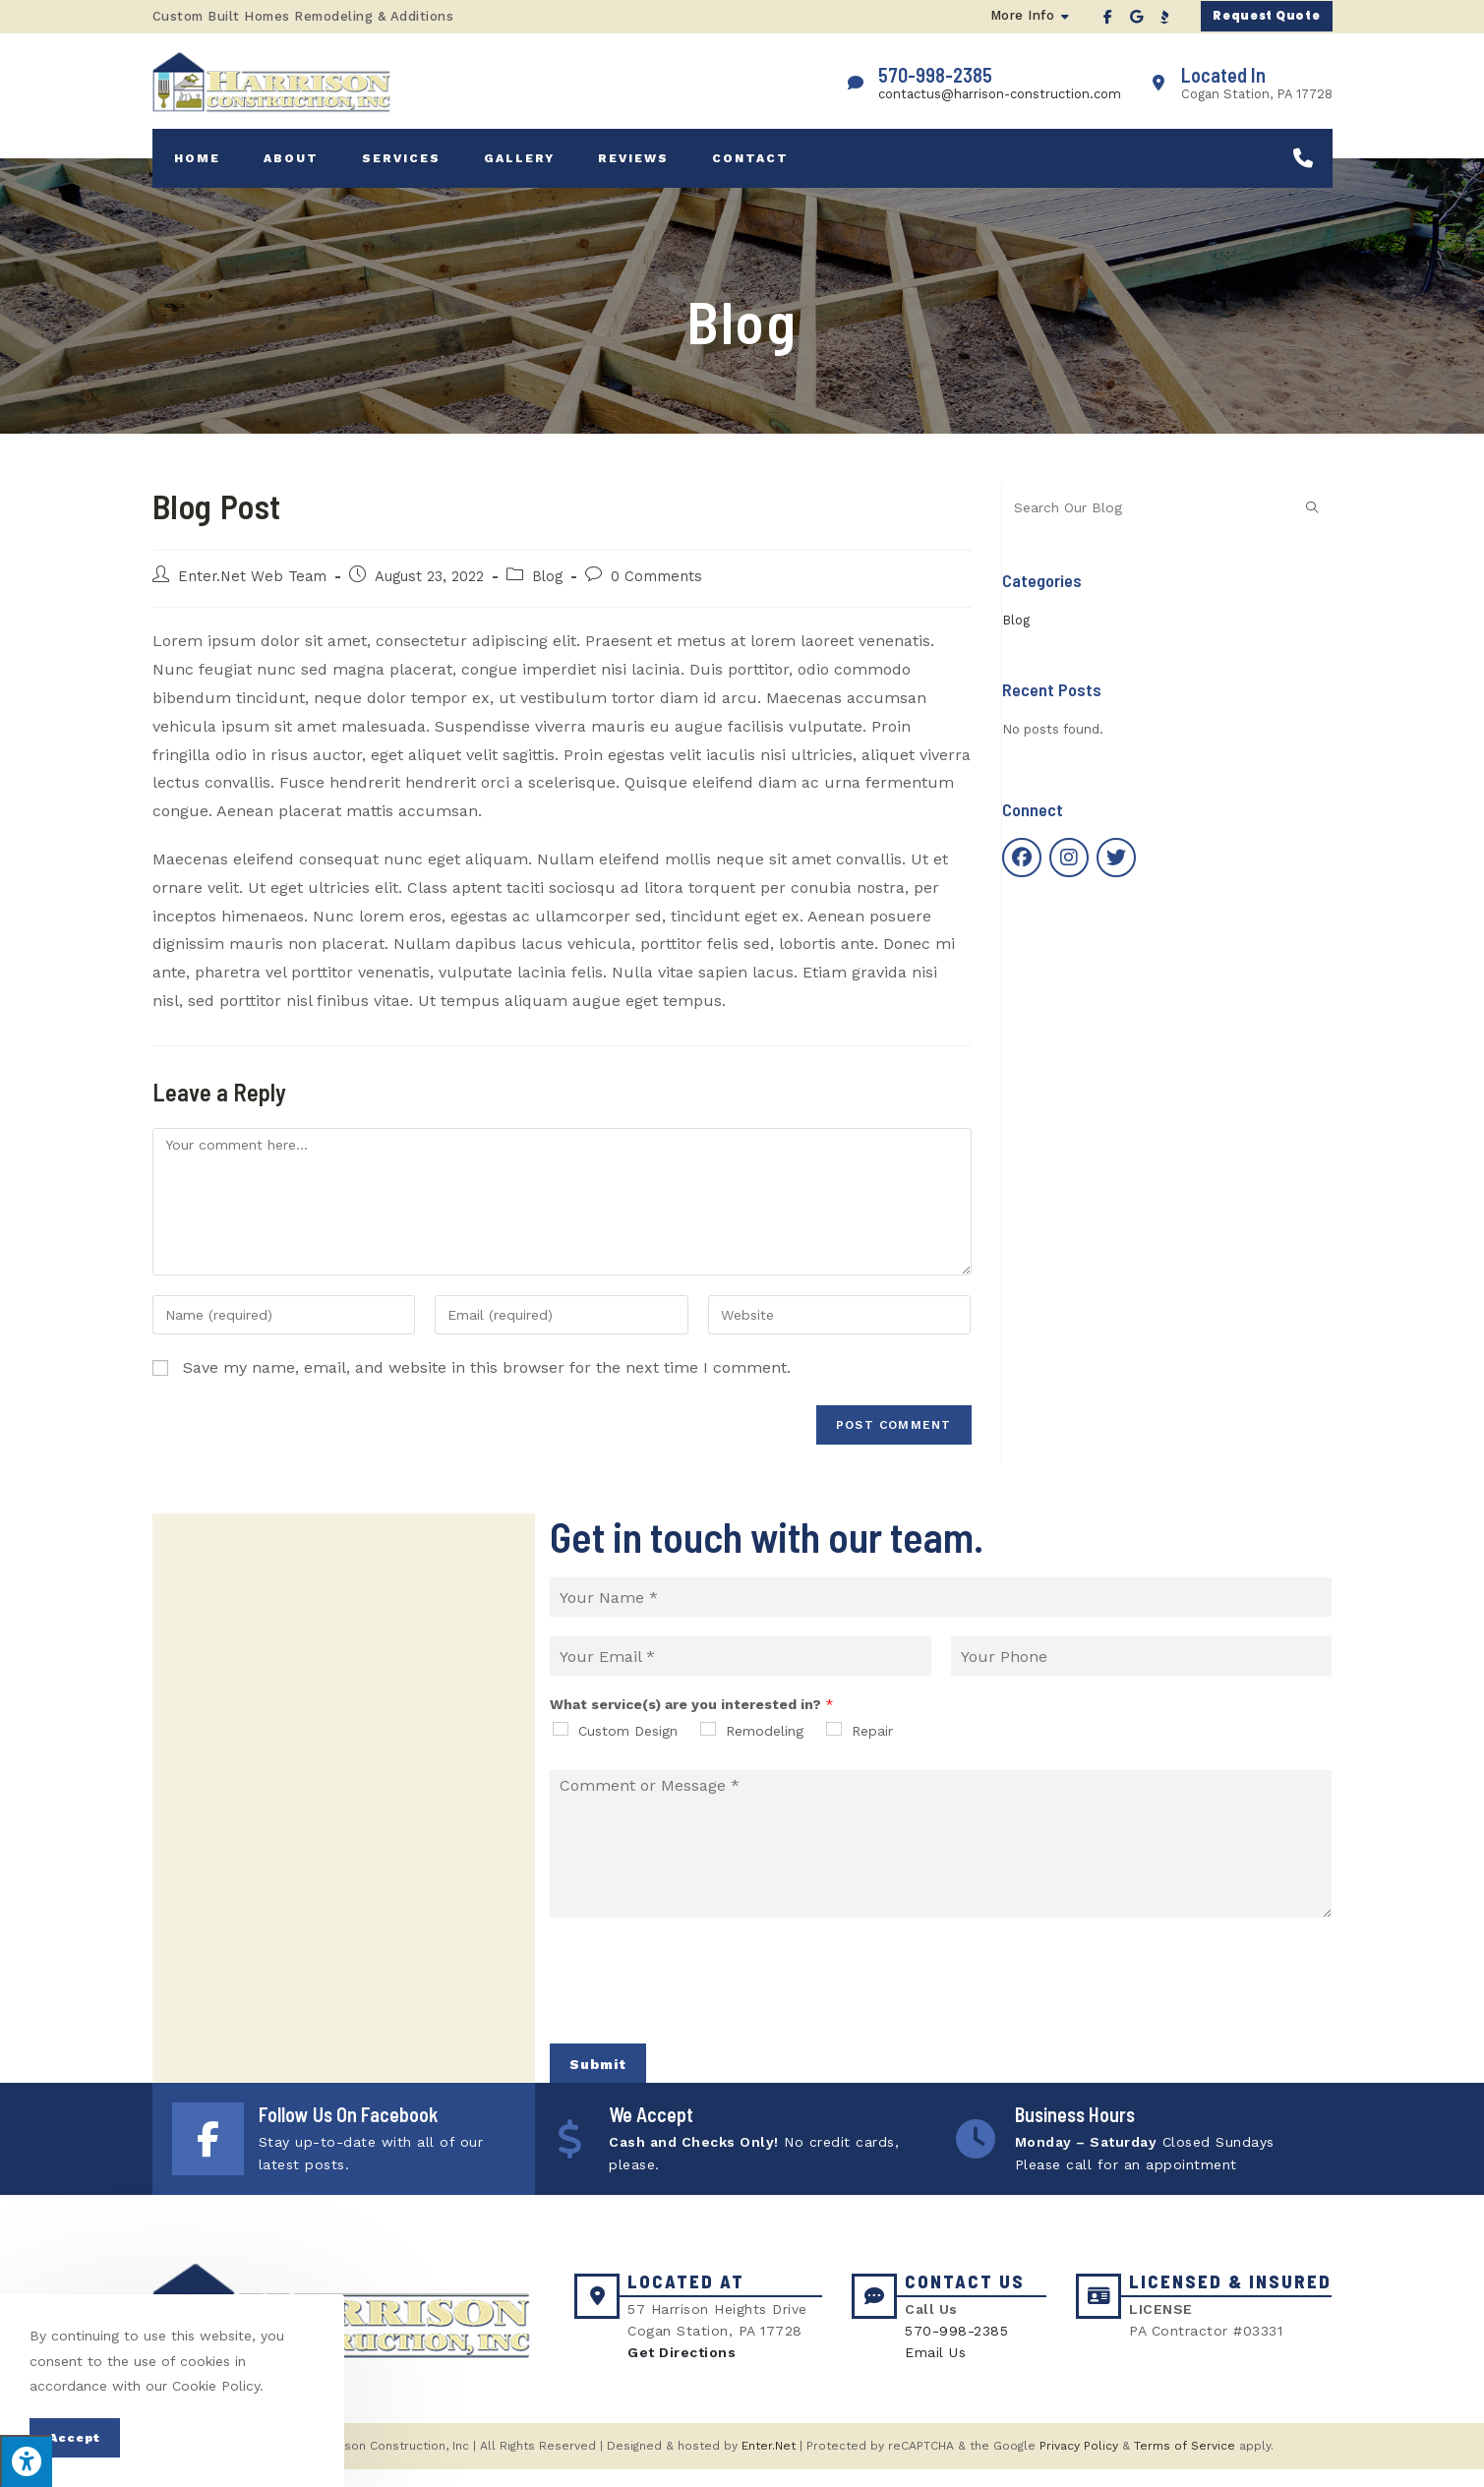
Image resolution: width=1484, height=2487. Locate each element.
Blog (547, 588)
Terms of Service (1184, 2463)
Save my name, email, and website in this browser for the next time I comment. (487, 1379)
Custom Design (628, 1742)
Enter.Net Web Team (252, 588)
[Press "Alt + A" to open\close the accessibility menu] (26, 2461)
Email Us (935, 2371)
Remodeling (764, 1742)
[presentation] (699, 2023)
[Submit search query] (1313, 519)
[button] (1259, 16)
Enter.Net (769, 2463)
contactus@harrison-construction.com (999, 97)
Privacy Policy (1078, 2463)
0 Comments (656, 588)
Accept (74, 2438)
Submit (597, 2076)
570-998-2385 (956, 2348)
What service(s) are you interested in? (692, 1716)
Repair (872, 1742)
